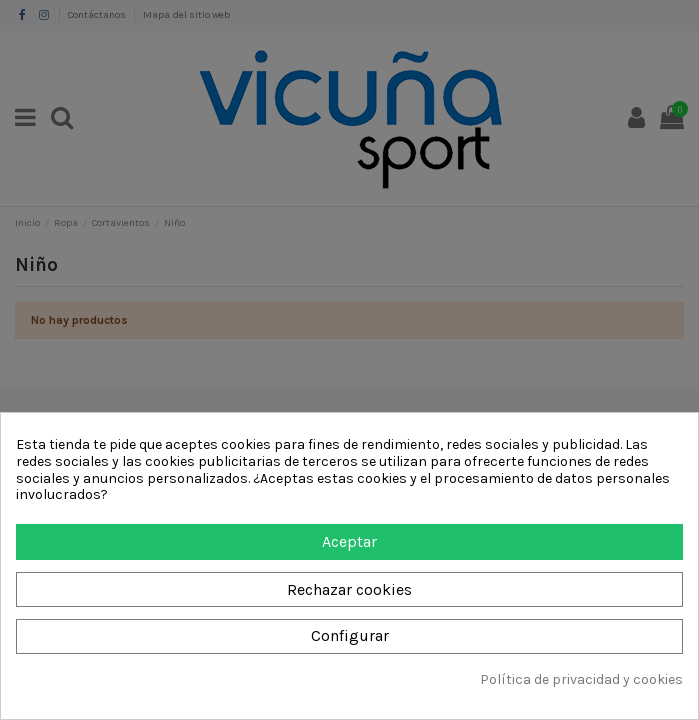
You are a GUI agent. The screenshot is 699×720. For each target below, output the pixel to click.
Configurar (350, 635)
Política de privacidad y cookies (581, 680)
